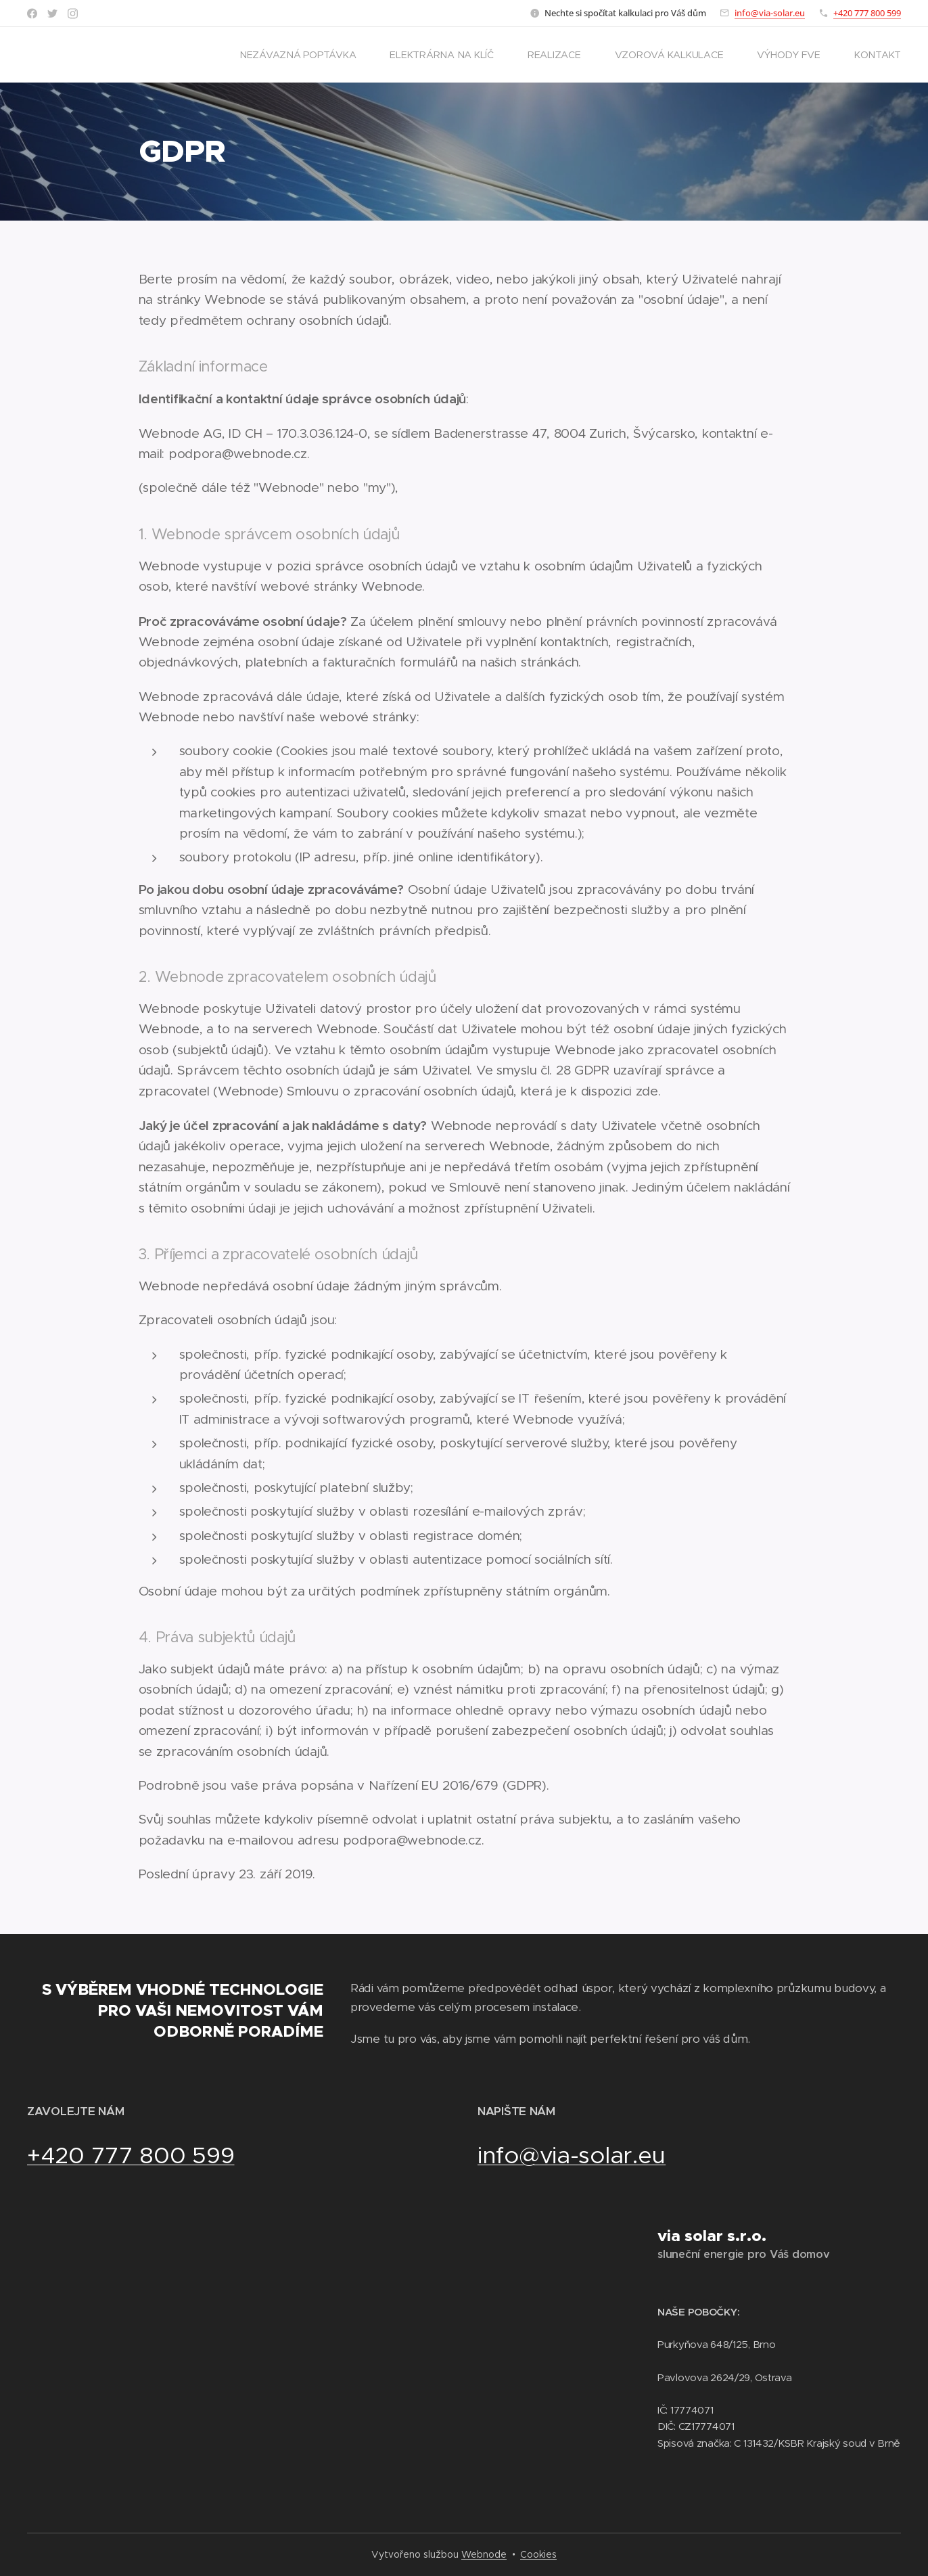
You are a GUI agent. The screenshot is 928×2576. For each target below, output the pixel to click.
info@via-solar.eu (770, 13)
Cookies (538, 2554)
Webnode (484, 2554)
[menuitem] (303, 55)
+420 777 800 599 (867, 13)
